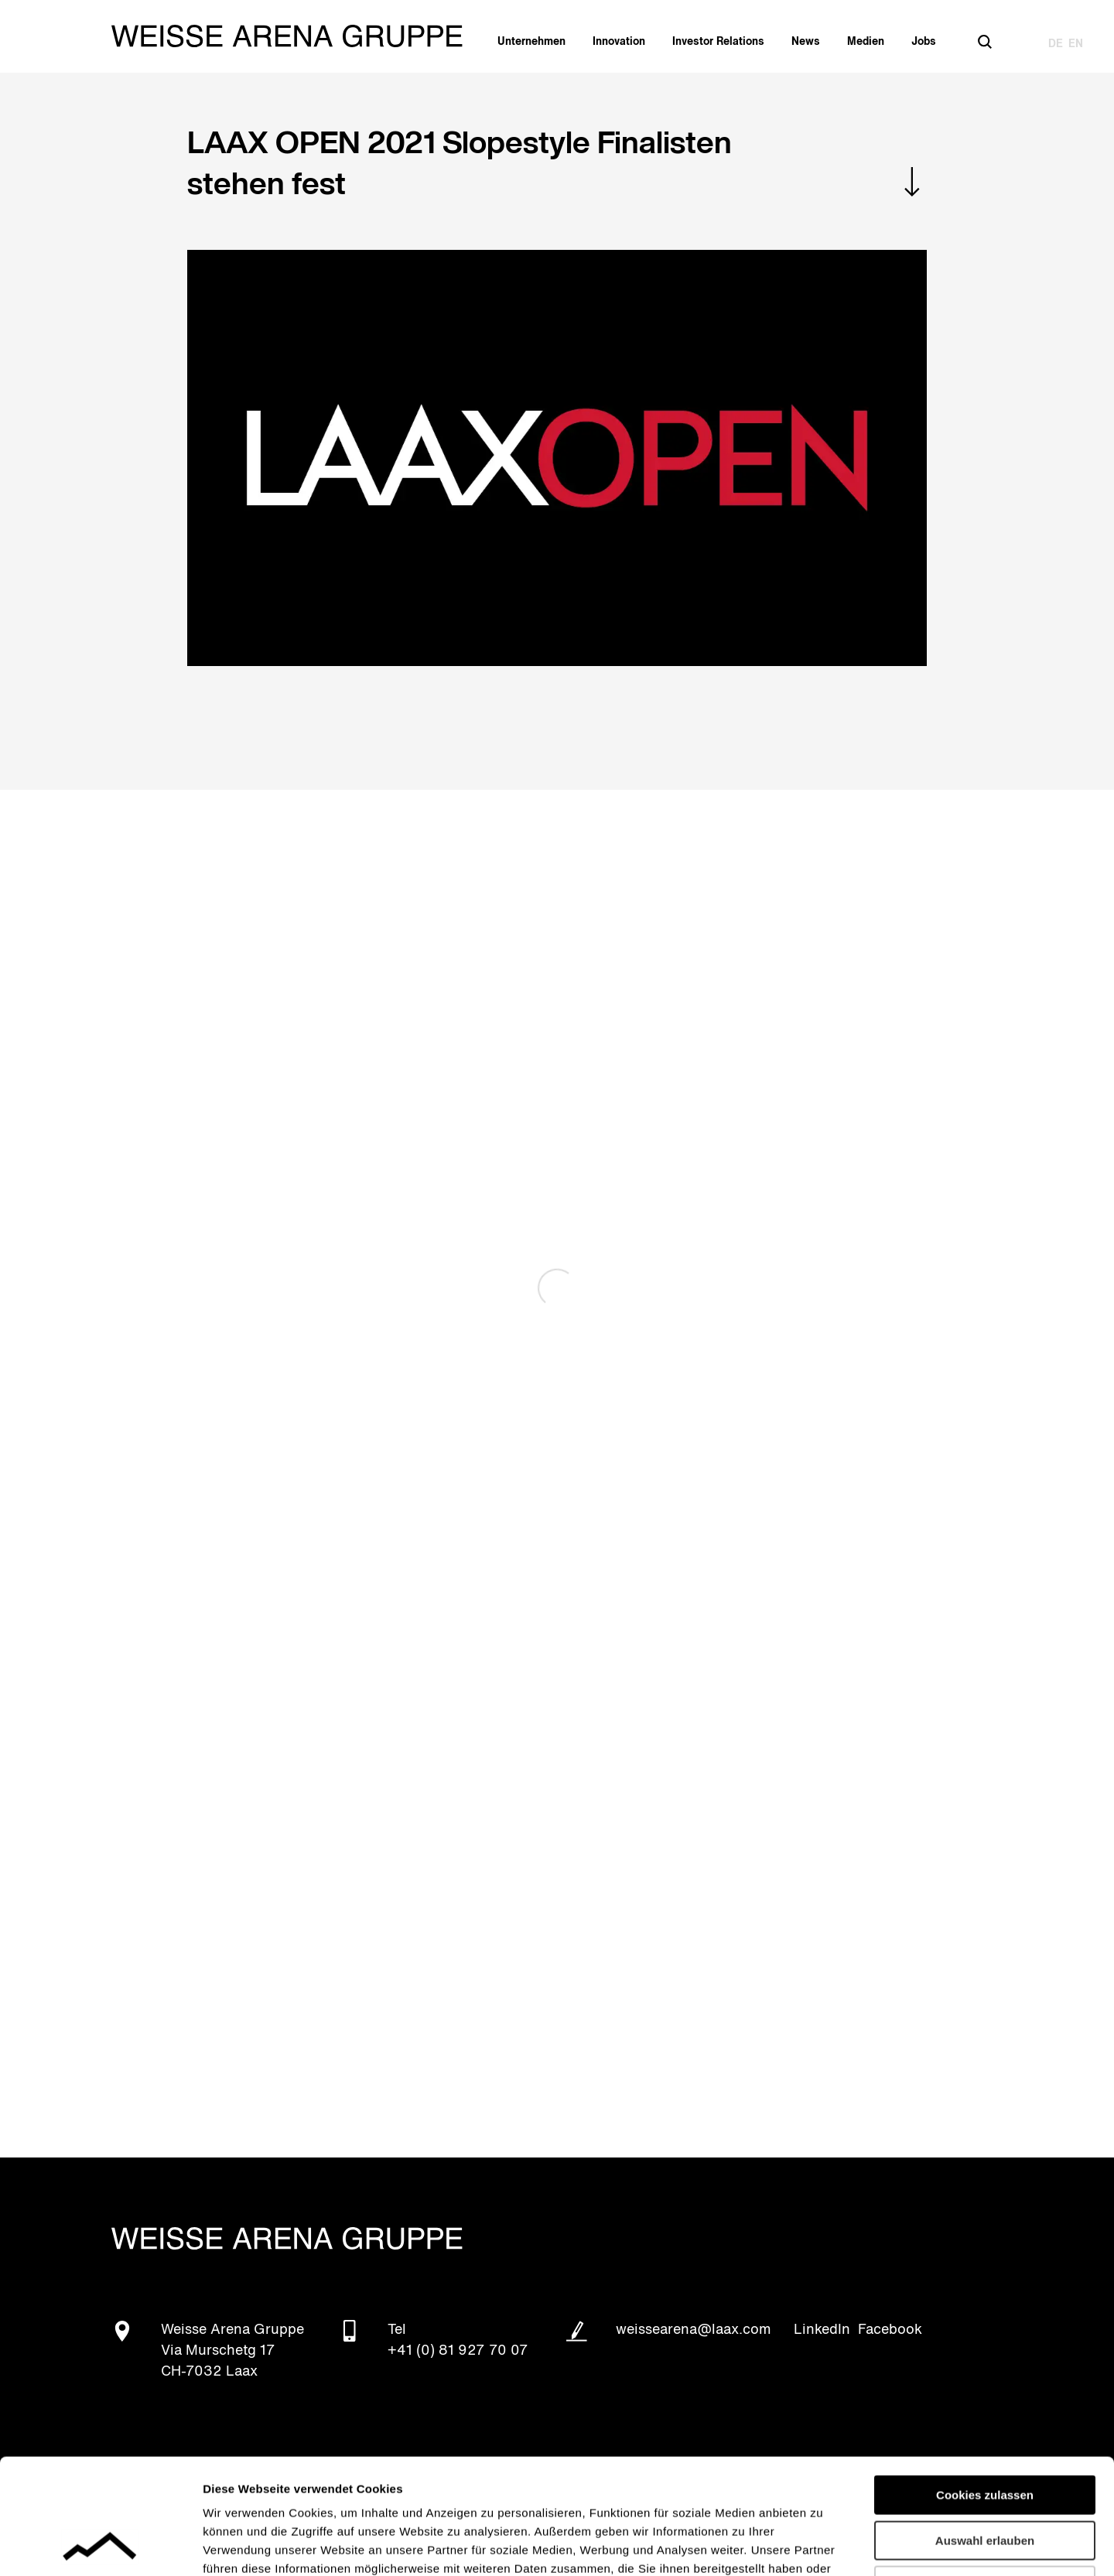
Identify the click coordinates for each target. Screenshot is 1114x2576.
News (805, 41)
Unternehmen (531, 41)
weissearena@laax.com (693, 2330)
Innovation (619, 41)
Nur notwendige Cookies (985, 2477)
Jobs (923, 41)
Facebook (890, 2330)
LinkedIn (822, 2330)
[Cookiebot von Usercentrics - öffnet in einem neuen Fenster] (100, 2545)
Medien (865, 41)
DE (1055, 44)
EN (1075, 44)
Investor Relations (718, 41)
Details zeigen (823, 2545)
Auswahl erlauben (984, 2432)
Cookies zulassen (985, 2386)
